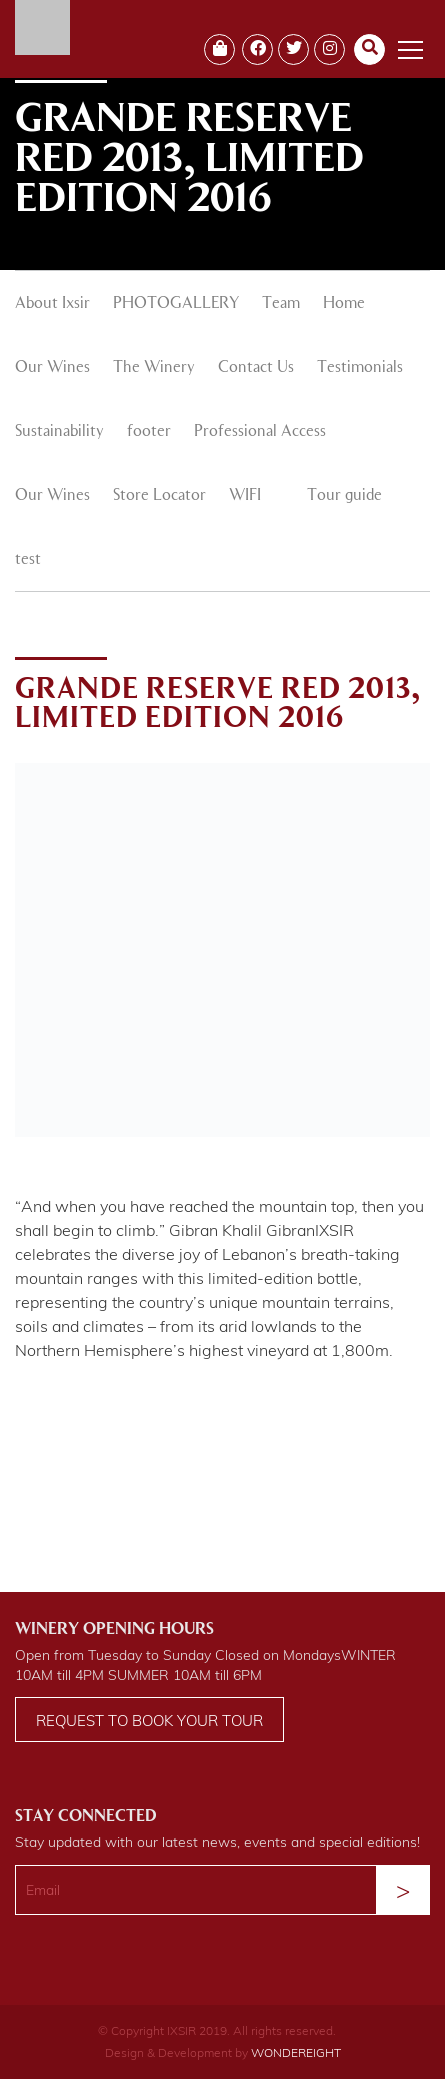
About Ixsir (52, 304)
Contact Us (256, 368)
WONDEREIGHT (296, 2052)
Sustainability (59, 432)
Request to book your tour (149, 1720)
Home (344, 304)
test (28, 560)
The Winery (154, 368)
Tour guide (344, 496)
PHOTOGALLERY (176, 304)
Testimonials (360, 368)
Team (281, 304)
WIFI (245, 496)
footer (149, 432)
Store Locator (159, 496)
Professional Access (260, 432)
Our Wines (52, 368)
